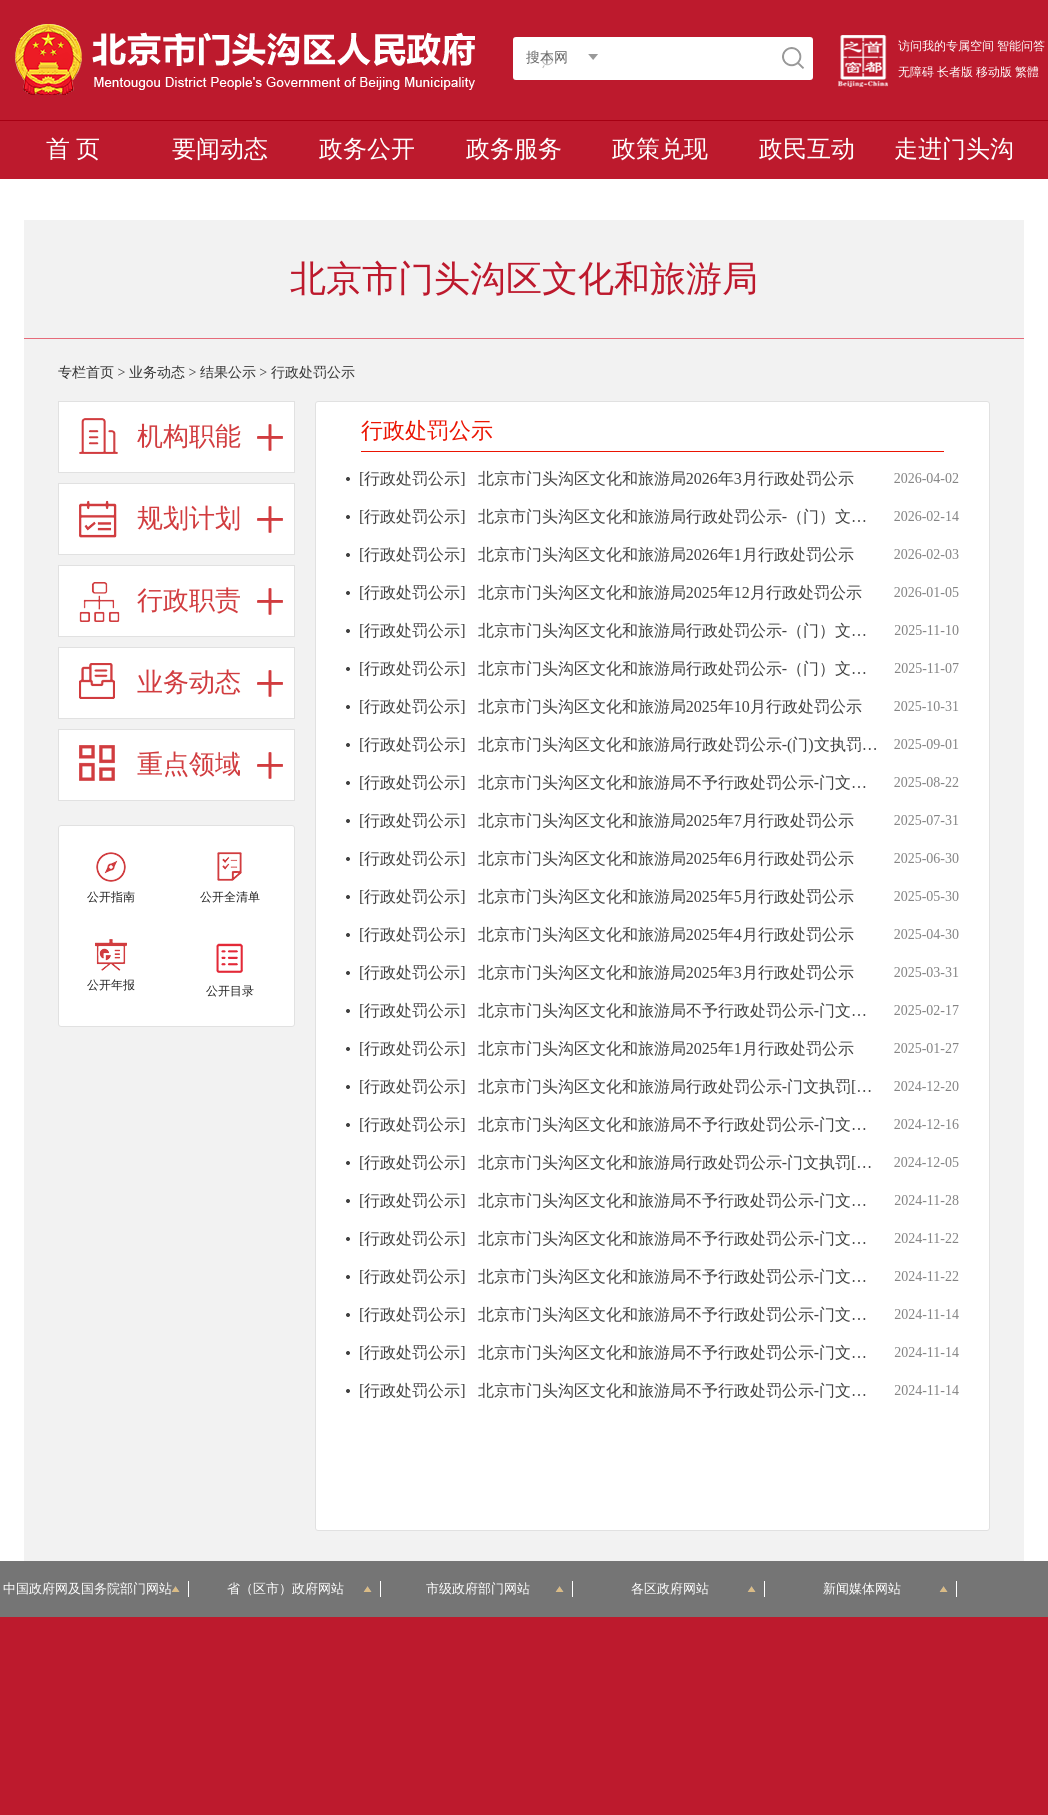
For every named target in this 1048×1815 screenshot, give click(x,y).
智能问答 (1021, 46)
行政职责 (189, 600)
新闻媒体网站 (885, 1588)
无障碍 (916, 72)
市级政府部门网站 (495, 1588)
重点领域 (189, 764)
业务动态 (157, 372)
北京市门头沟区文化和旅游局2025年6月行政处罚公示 (666, 858)
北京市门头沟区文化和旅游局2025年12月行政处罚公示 (670, 592)
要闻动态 (220, 149)
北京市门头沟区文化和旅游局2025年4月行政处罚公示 (666, 934)
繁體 (1027, 72)
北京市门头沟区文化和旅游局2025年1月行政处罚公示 (666, 1048)
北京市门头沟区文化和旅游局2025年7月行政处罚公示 (666, 820)
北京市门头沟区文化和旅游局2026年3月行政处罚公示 (666, 478)
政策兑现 (660, 149)
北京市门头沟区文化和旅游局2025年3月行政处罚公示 (666, 972)
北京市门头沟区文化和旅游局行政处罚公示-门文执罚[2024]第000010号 (726, 1086)
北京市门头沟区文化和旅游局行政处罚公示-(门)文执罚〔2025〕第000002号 (742, 744)
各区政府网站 (693, 1588)
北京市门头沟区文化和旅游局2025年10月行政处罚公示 (670, 706)
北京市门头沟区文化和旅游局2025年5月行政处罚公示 (666, 896)
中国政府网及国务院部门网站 (94, 1588)
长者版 (955, 72)
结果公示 (228, 372)
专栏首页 (86, 372)
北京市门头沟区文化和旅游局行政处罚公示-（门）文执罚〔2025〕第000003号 (752, 630)
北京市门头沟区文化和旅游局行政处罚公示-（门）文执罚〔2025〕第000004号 (752, 668)
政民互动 (807, 149)
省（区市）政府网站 (299, 1588)
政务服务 (514, 149)
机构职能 (189, 436)
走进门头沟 (954, 149)
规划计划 (189, 518)
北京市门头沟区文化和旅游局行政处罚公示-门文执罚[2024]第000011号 (725, 1162)
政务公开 (367, 149)
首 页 (73, 149)
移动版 (994, 72)
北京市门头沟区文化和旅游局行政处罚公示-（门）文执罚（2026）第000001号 (752, 516)
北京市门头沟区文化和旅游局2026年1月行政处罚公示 (666, 554)
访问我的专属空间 (946, 46)
